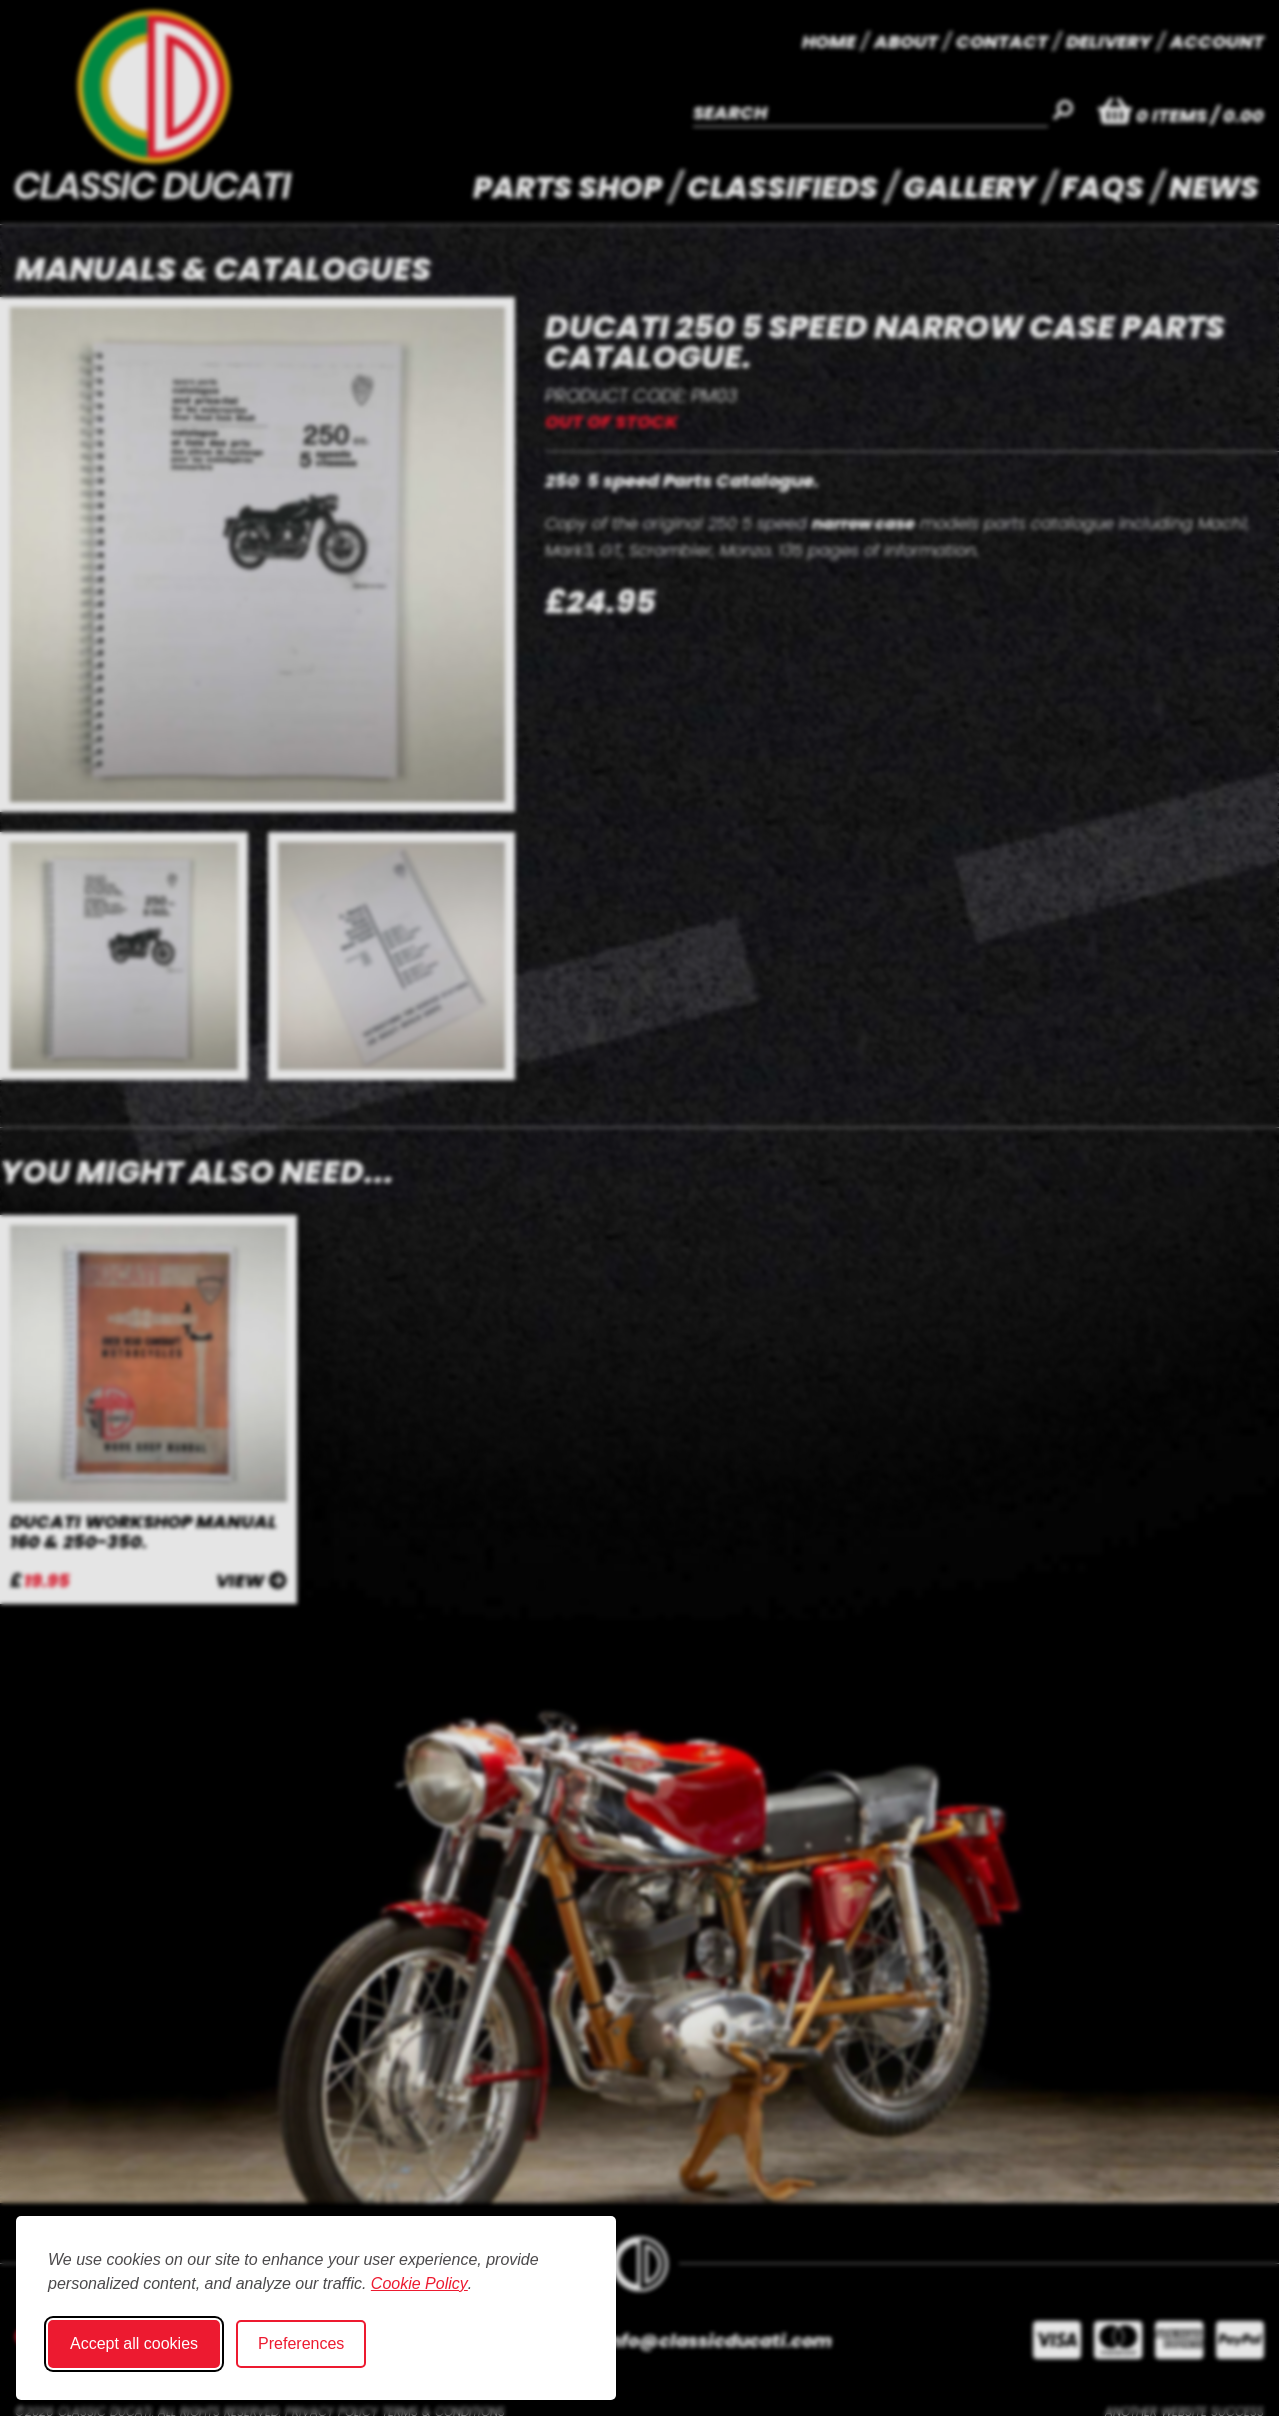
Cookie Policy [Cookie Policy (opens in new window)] (419, 2283)
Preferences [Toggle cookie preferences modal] (301, 2343)
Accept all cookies (134, 2343)
